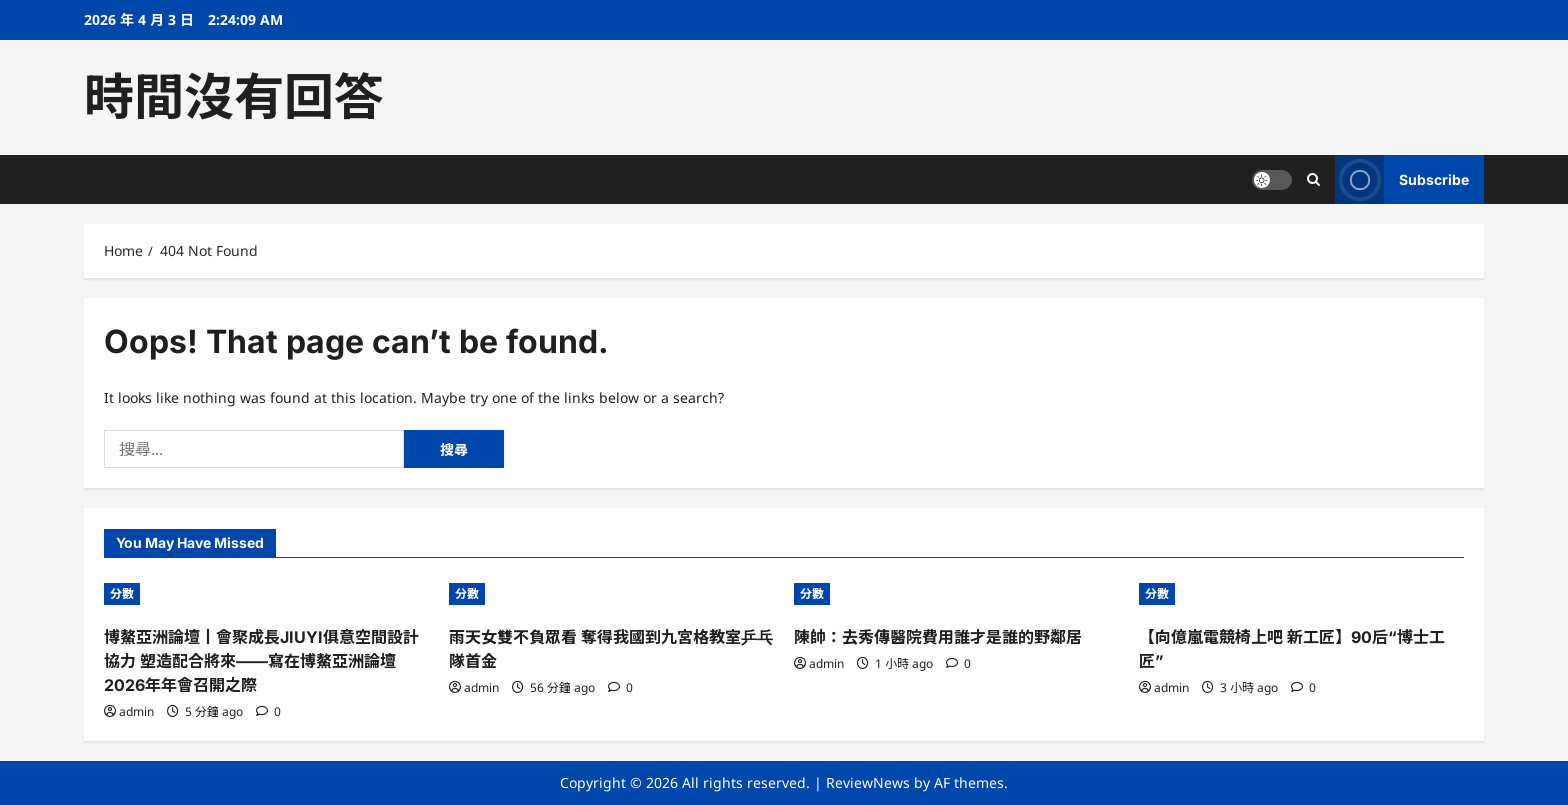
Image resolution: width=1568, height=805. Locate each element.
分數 (122, 593)
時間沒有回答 (234, 97)
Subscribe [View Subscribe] (1402, 179)
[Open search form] (1313, 179)
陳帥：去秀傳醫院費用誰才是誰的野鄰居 (938, 637)
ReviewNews (868, 782)
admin (136, 711)
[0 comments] (268, 711)
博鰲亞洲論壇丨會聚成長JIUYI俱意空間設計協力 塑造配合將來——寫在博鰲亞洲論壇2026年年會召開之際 (261, 661)
